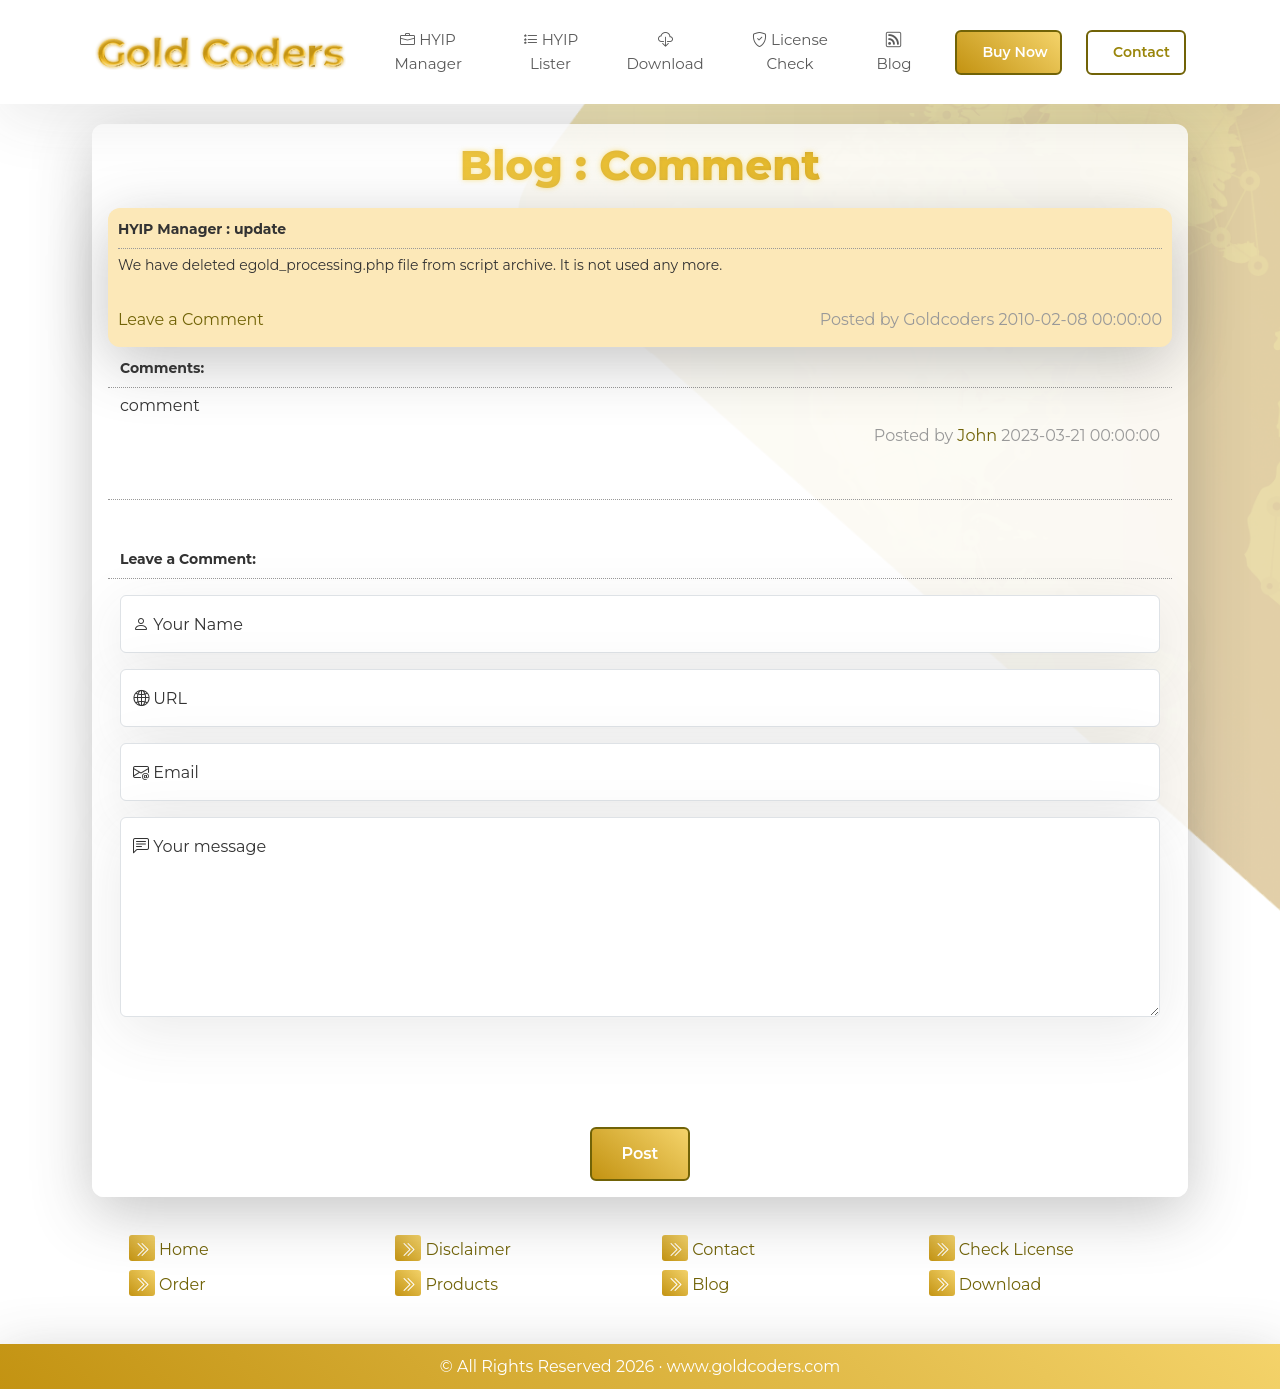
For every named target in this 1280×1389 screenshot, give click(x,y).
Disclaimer (453, 1249)
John (977, 435)
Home (169, 1249)
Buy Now (1014, 52)
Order (167, 1284)
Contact (1141, 52)
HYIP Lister (551, 51)
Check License (1001, 1249)
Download (664, 52)
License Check (790, 51)
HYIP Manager (428, 51)
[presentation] (640, 1072)
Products (446, 1284)
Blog (893, 52)
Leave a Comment (191, 319)
